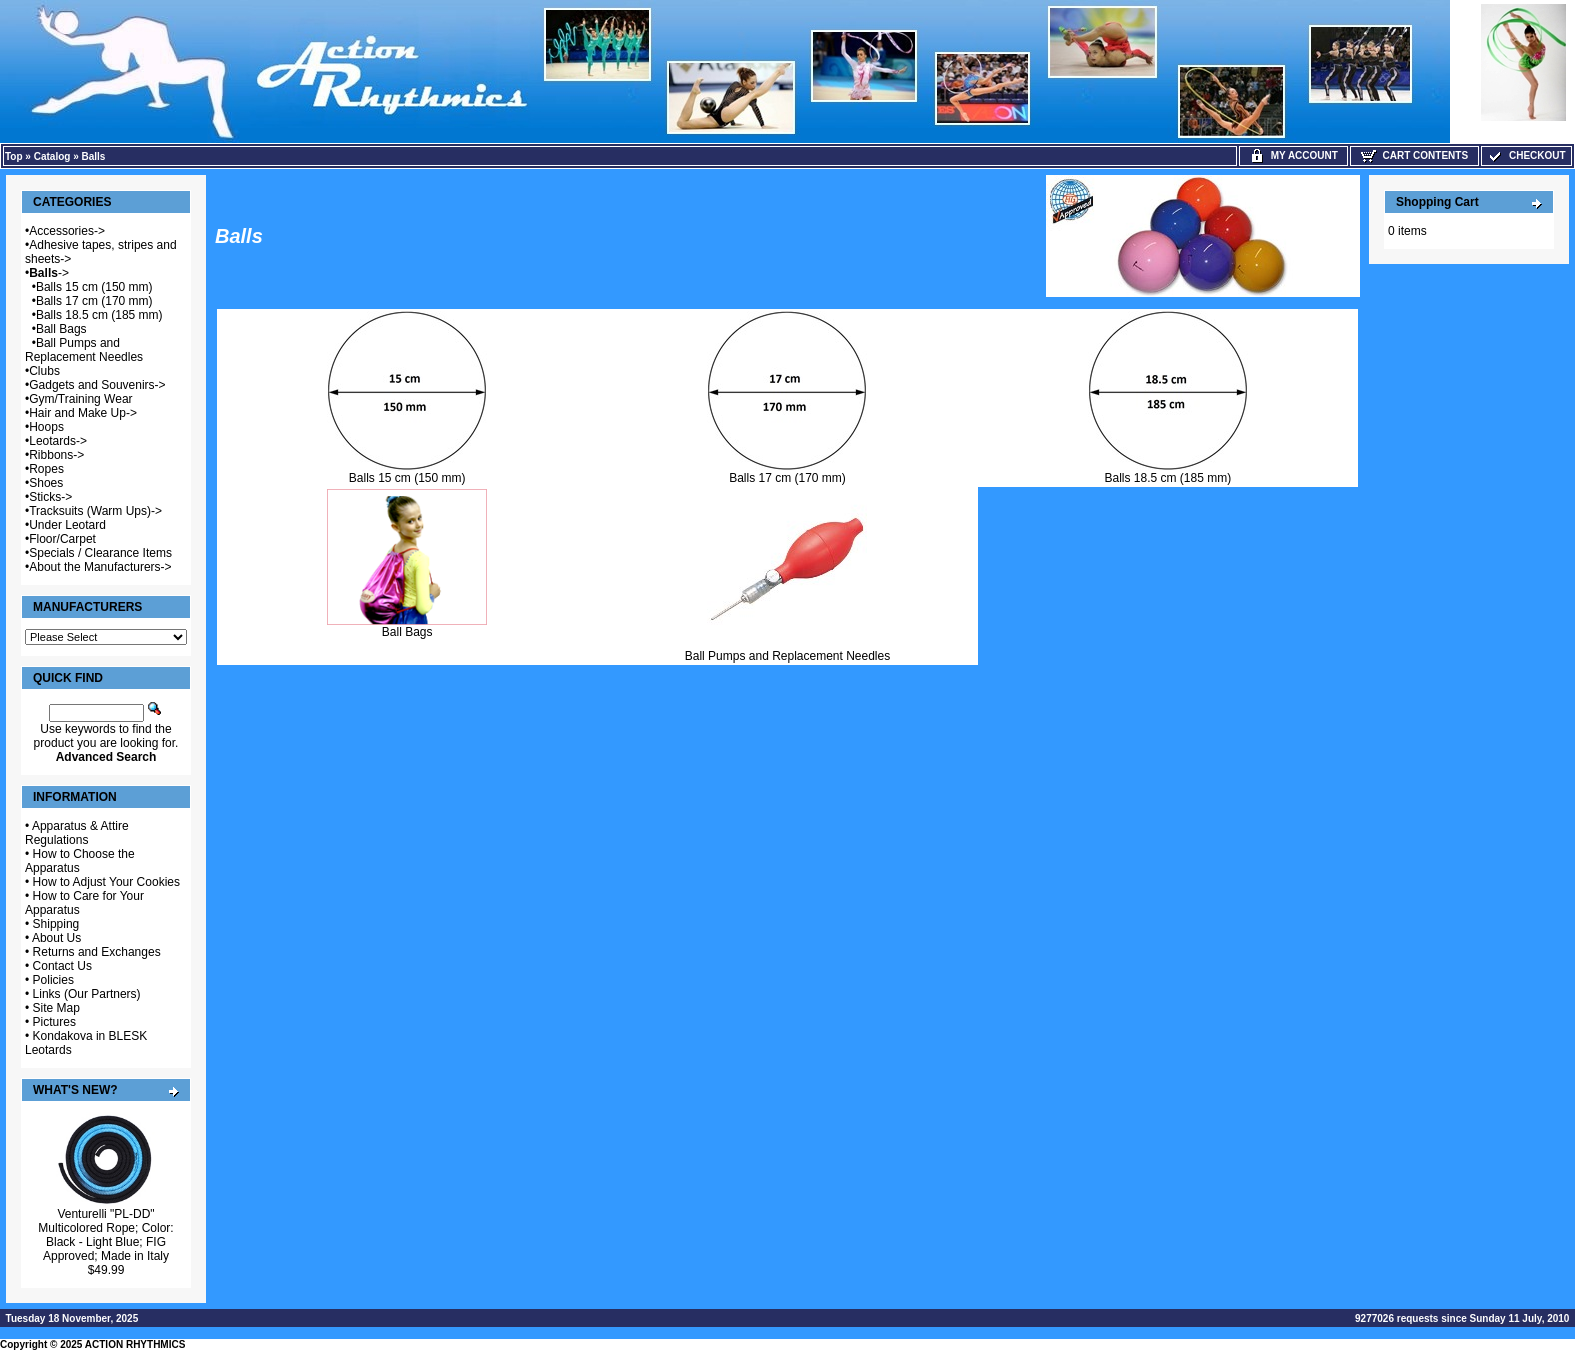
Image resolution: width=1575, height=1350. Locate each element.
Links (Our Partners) (87, 994)
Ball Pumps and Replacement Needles (84, 350)
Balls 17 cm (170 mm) (94, 301)
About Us (56, 938)
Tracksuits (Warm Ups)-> (95, 511)
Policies (53, 980)
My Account (1293, 155)
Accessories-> (67, 231)
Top (14, 156)
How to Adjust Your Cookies (106, 882)
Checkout (1526, 155)
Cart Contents (1414, 155)
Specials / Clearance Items (100, 553)
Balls (94, 156)
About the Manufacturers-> (100, 567)
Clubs (44, 371)
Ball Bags (61, 329)
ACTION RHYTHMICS (135, 1344)
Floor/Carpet (62, 539)
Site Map (56, 1008)
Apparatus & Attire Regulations (77, 833)
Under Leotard (67, 525)
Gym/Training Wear (80, 399)
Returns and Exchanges (97, 952)
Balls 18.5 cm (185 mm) (99, 315)
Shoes (46, 483)
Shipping (56, 924)
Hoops (46, 427)
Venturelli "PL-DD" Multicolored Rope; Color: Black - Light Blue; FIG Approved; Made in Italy (105, 1235)
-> (49, 273)
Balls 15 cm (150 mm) (94, 287)
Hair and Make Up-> (83, 413)
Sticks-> (50, 497)
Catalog (52, 156)
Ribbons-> (56, 455)
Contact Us (62, 966)
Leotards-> (58, 441)
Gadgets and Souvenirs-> (97, 385)
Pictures (54, 1022)
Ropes (46, 469)
